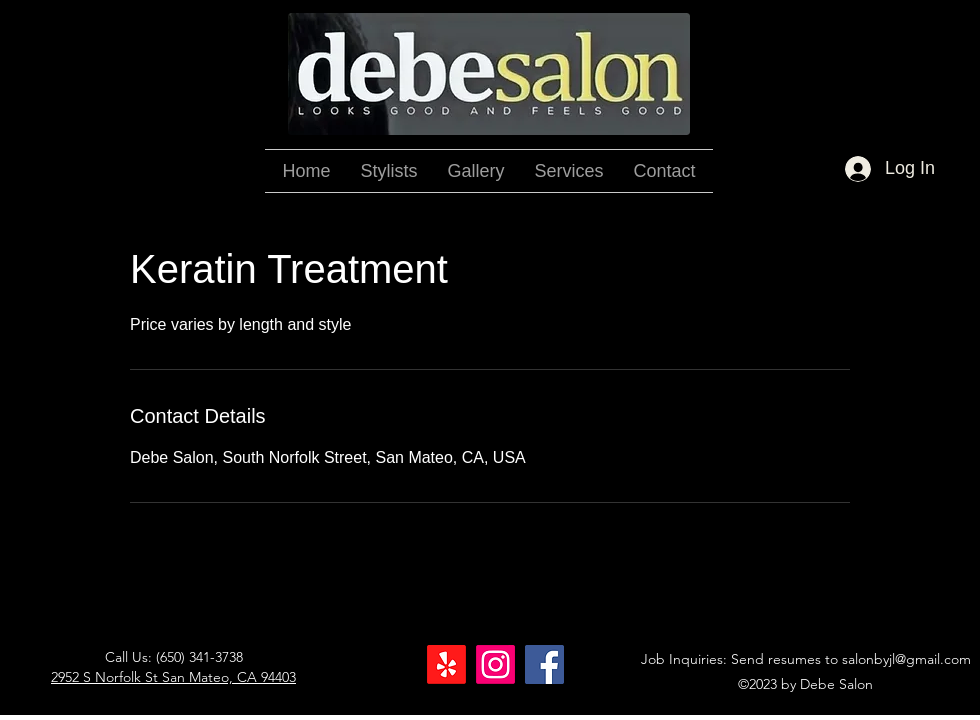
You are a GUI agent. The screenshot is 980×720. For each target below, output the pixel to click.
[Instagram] (495, 664)
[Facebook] (544, 664)
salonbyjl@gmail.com (906, 659)
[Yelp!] (446, 664)
